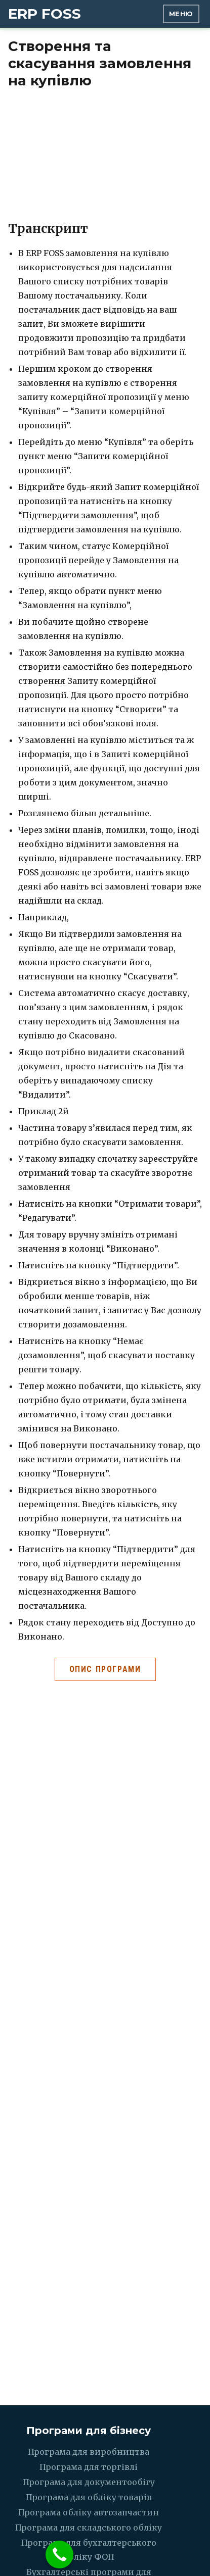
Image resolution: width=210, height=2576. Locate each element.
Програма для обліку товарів (89, 2497)
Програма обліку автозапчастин (88, 2512)
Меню (181, 14)
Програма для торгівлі (88, 2467)
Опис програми (105, 1669)
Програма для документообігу (89, 2482)
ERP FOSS (44, 13)
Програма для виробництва (88, 2452)
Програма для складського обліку (88, 2527)
